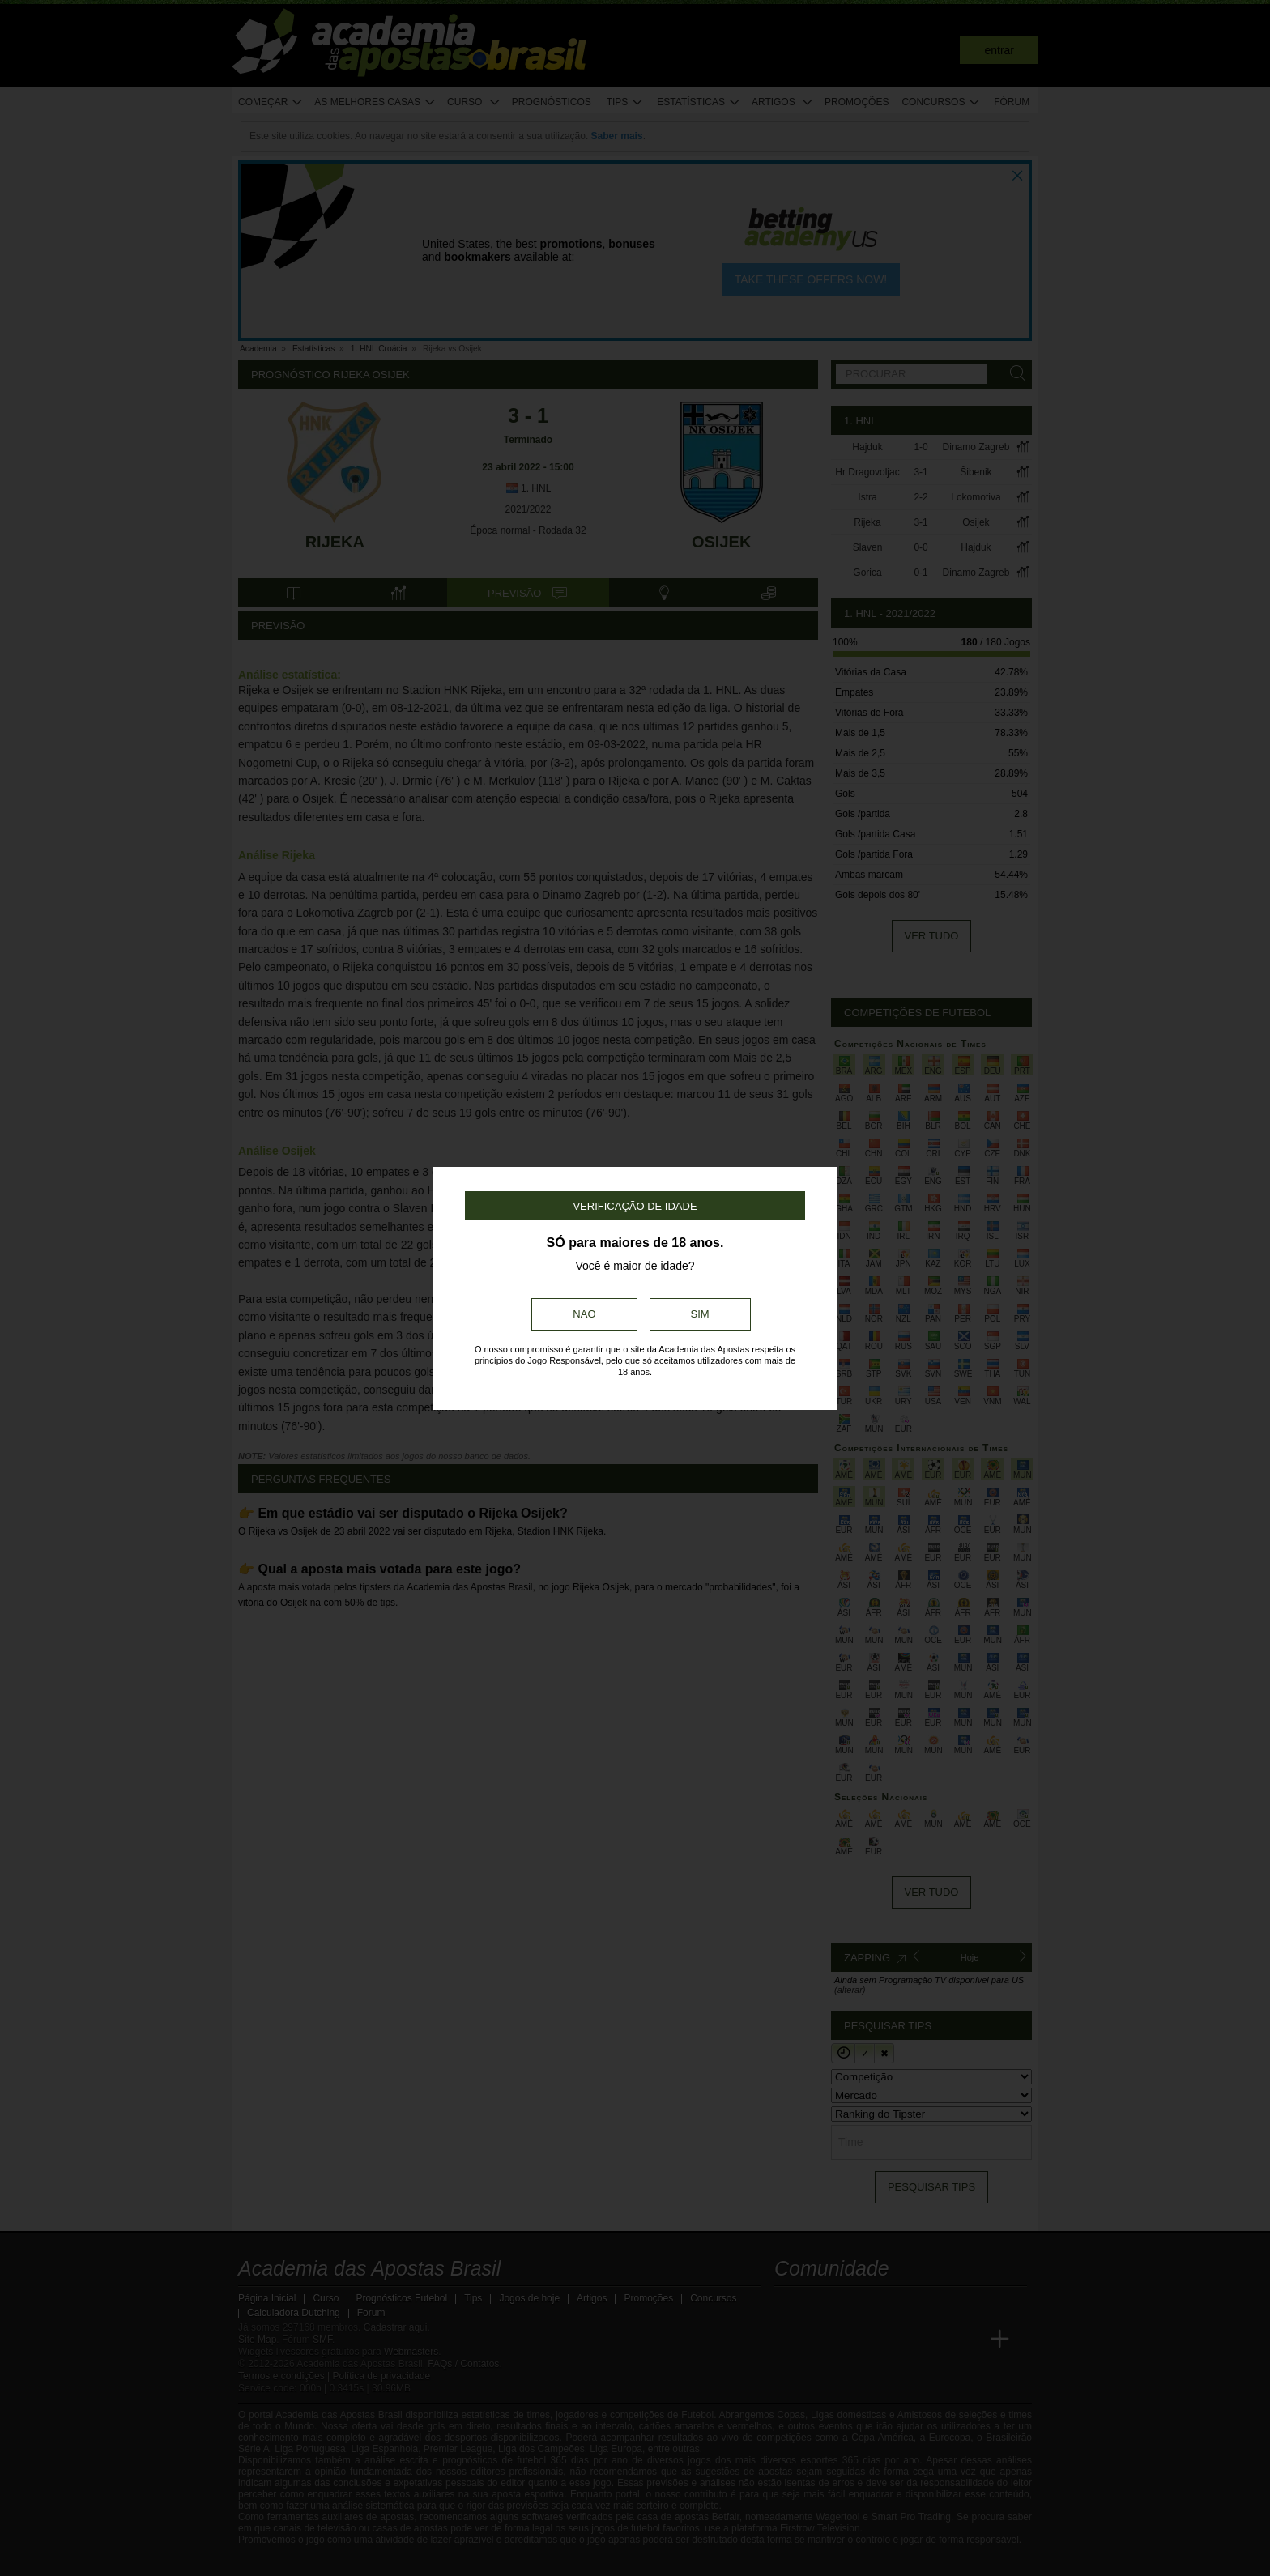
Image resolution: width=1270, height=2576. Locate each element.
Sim (700, 1314)
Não (584, 1314)
